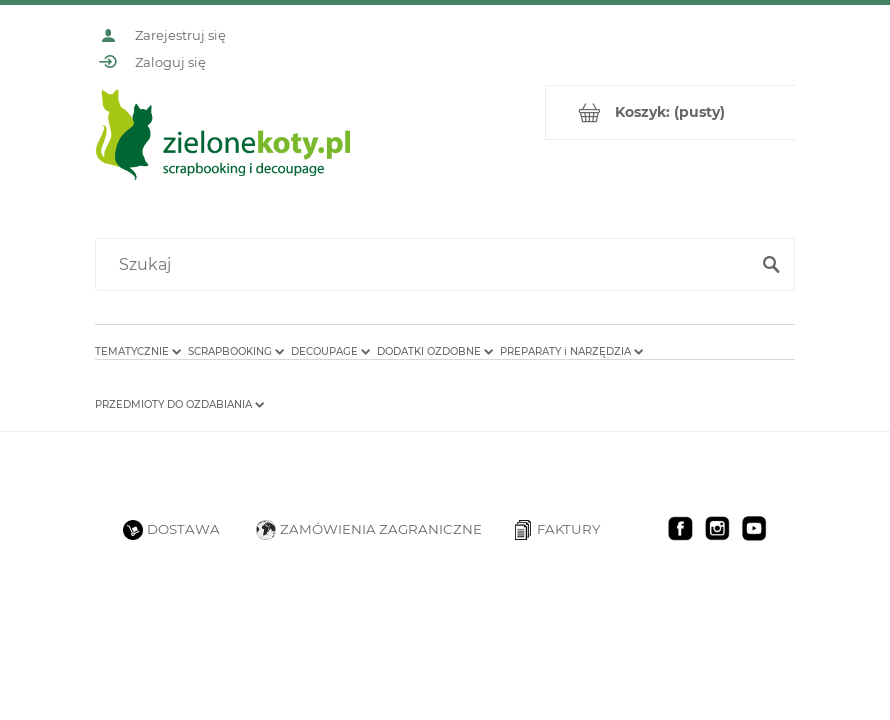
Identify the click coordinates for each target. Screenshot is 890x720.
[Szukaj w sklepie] (426, 265)
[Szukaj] (771, 265)
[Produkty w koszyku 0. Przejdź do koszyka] (670, 112)
